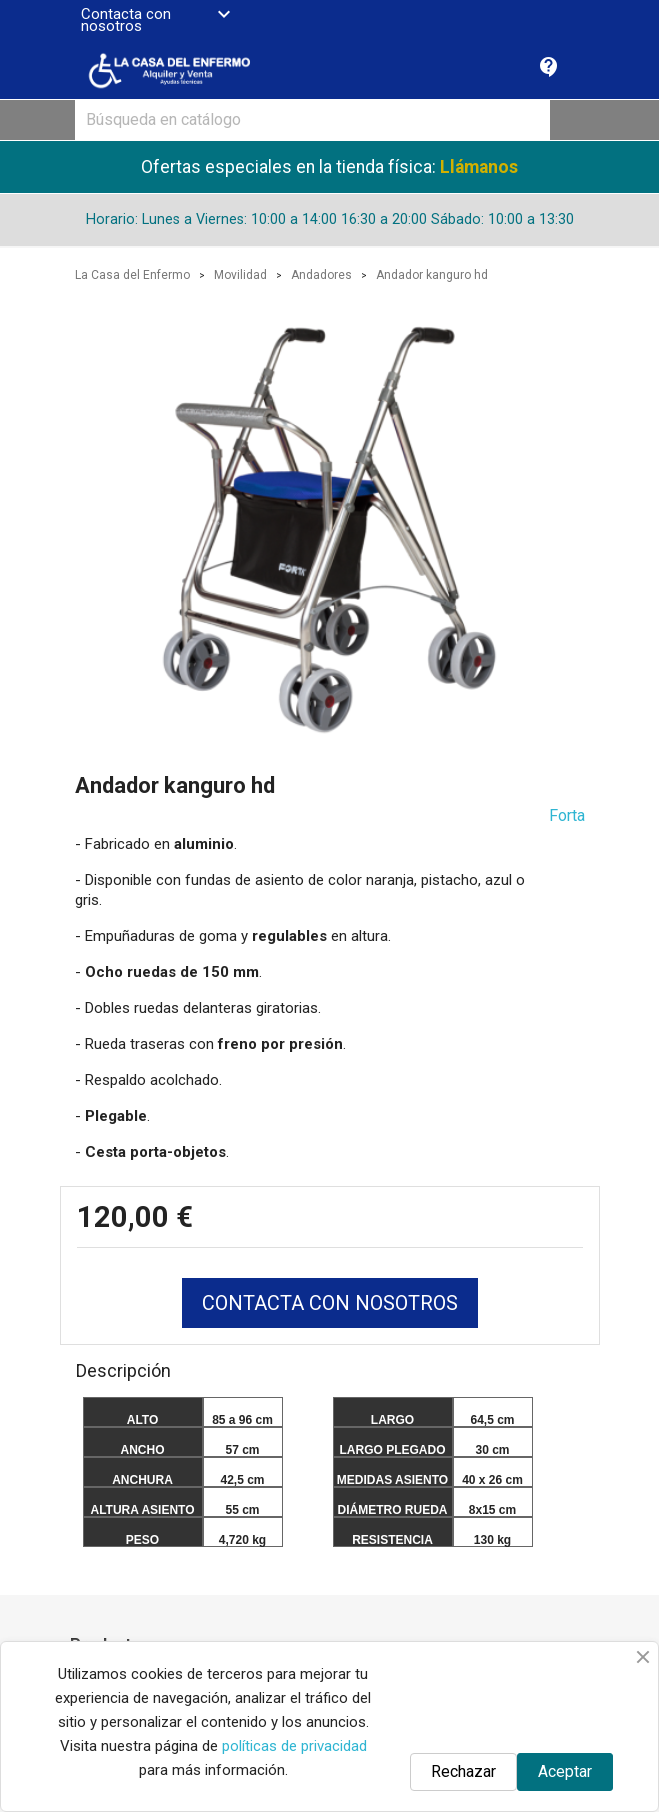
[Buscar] (312, 120)
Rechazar (463, 1771)
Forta (567, 815)
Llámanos (479, 167)
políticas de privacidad (294, 1746)
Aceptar (565, 1771)
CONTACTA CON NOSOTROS (330, 1303)
